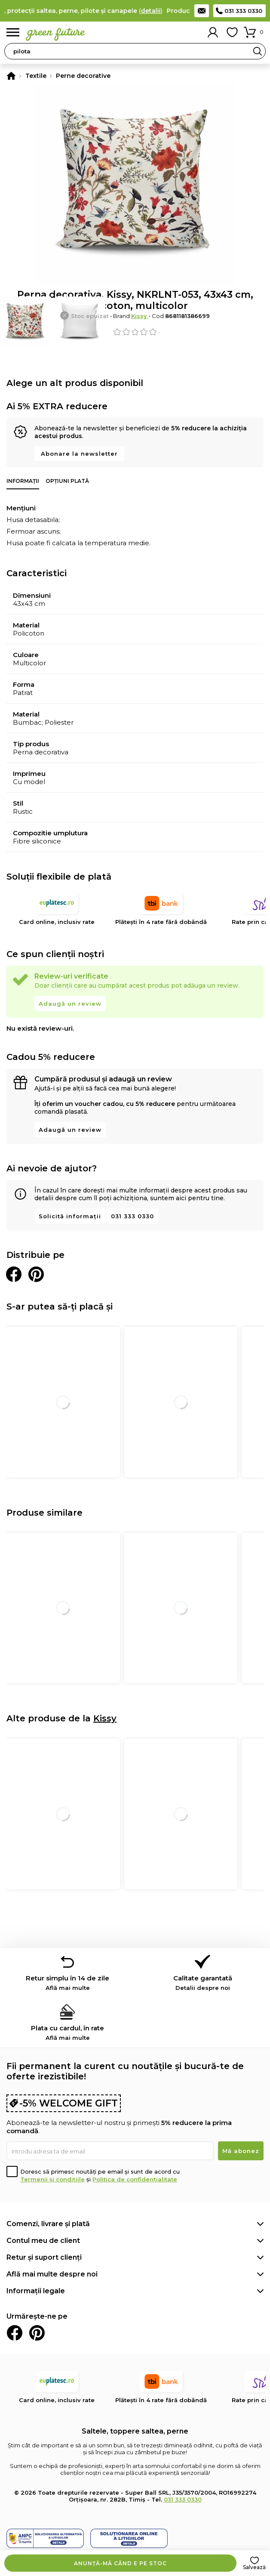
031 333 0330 (243, 10)
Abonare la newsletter (79, 453)
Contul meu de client (43, 2240)
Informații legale (35, 2291)
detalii (155, 11)
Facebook (14, 2333)
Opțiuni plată (67, 481)
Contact (201, 10)
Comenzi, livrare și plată (48, 2224)
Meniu (12, 32)
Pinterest (37, 2333)
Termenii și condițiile (52, 2179)
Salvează (254, 2567)
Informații (22, 481)
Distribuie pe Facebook (13, 1274)
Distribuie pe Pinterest (36, 1274)
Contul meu (213, 32)
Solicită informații (70, 1216)
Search (257, 51)
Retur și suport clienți (44, 2257)
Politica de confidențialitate (134, 2179)
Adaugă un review (70, 1003)
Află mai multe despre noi (52, 2274)
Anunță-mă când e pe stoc (120, 2563)
